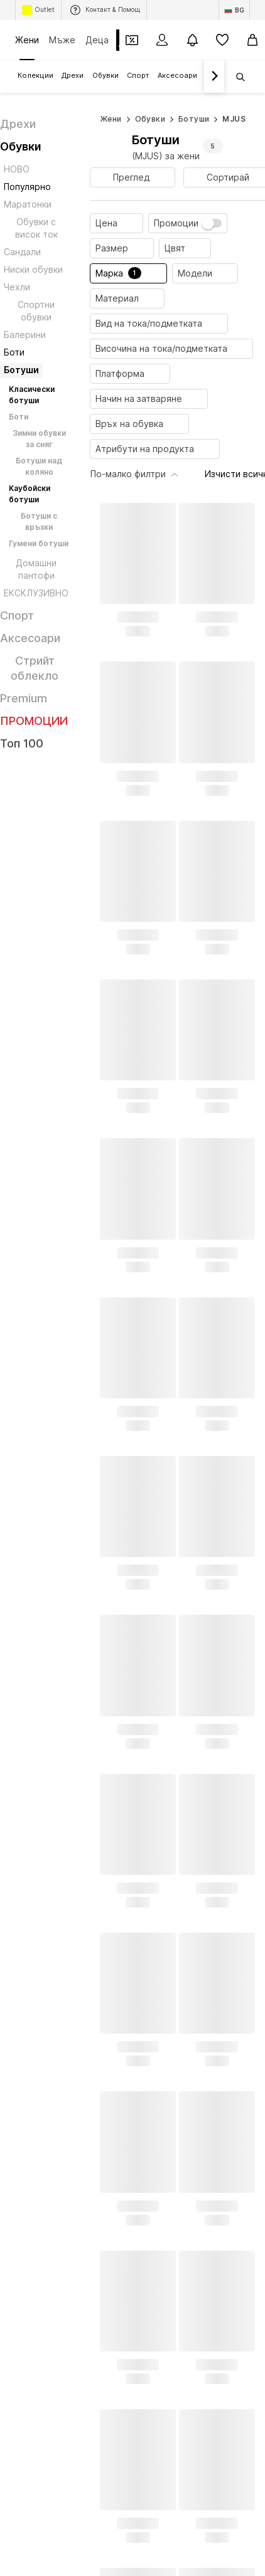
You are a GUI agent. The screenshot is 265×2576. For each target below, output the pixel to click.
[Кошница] (252, 40)
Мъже (62, 39)
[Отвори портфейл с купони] (131, 40)
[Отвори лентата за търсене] (236, 77)
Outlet (38, 10)
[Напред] (214, 76)
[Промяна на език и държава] (234, 10)
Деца (97, 39)
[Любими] (222, 40)
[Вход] (162, 40)
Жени (27, 39)
